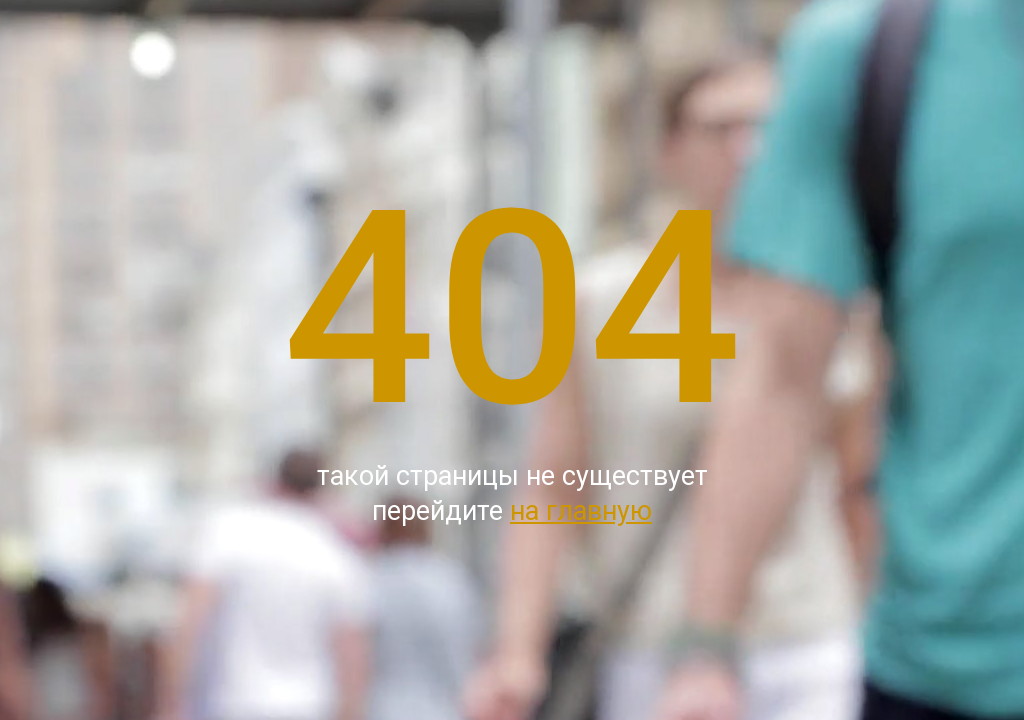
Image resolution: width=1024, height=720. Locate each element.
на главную (581, 511)
